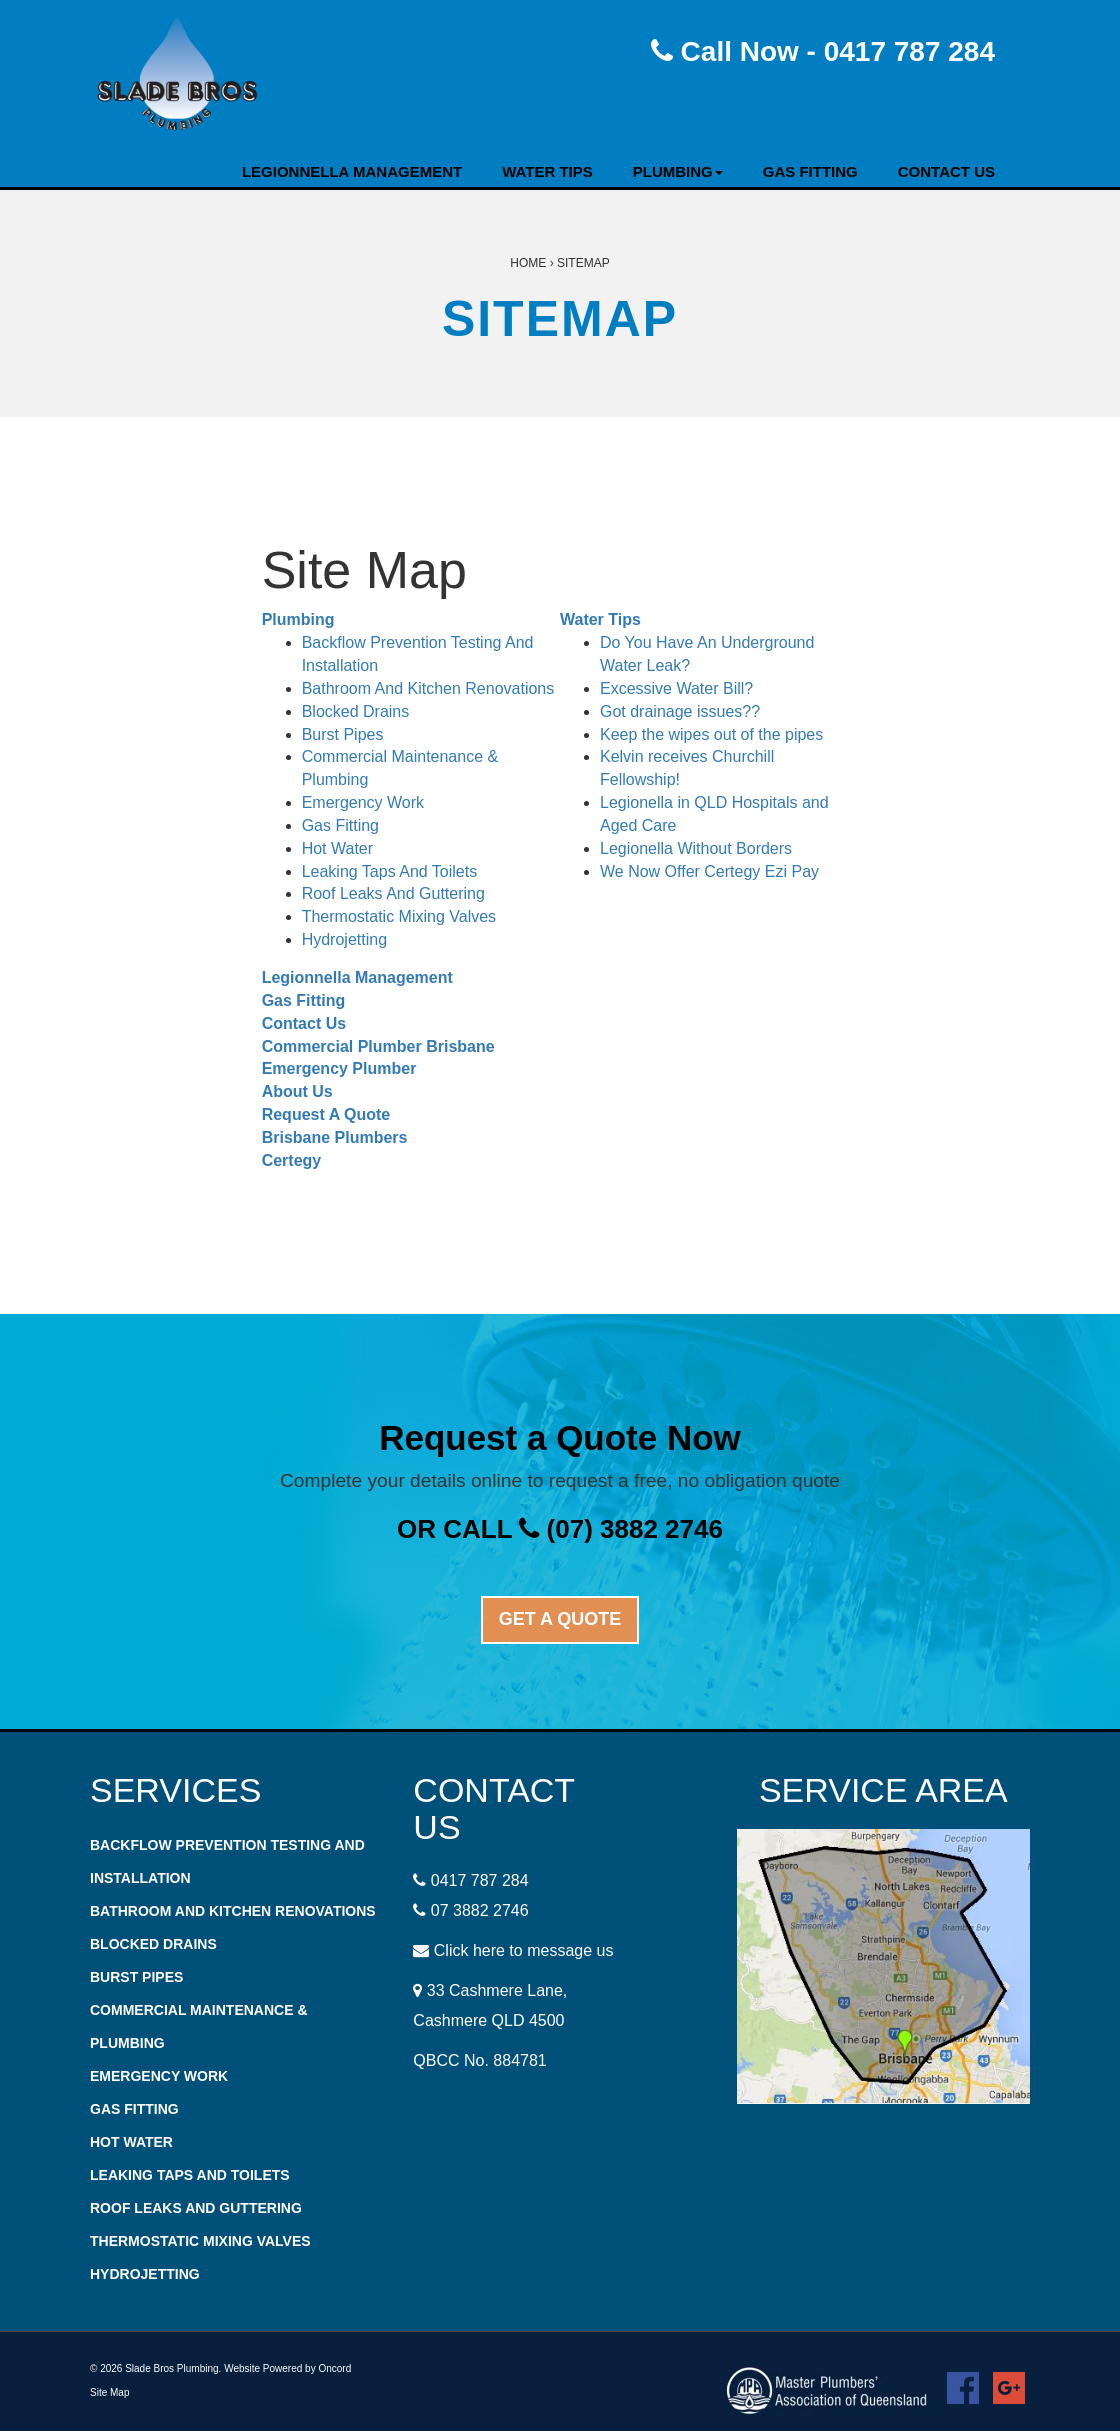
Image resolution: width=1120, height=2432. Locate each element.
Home (528, 263)
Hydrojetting (344, 939)
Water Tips (547, 171)
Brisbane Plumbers (335, 1137)
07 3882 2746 (480, 1910)
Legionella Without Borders (696, 848)
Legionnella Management (352, 171)
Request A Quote (326, 1114)
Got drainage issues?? (680, 711)
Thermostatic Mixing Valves (399, 916)
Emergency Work (363, 802)
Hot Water (337, 848)
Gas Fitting (810, 171)
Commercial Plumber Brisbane (378, 1046)
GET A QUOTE (560, 1619)
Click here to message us (524, 1950)
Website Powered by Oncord (287, 2368)
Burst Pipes (343, 734)
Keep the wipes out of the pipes (711, 734)
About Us (297, 1091)
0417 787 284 (480, 1880)
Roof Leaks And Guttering (393, 893)
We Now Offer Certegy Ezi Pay (709, 871)
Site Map (109, 2392)
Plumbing (678, 171)
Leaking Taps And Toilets (390, 871)
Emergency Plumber (339, 1068)
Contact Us (946, 171)
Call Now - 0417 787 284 (823, 51)
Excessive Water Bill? (676, 688)
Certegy (292, 1160)
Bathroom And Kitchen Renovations (428, 688)
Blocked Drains (356, 711)
